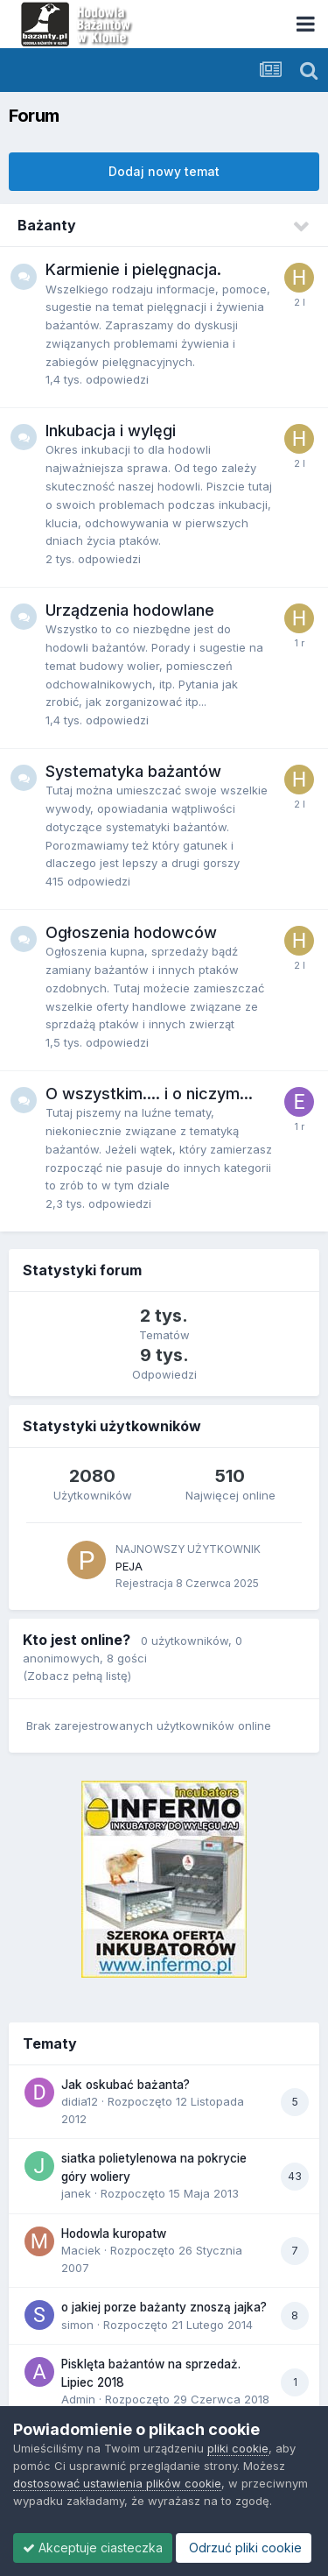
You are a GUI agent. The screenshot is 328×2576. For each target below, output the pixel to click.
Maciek (81, 2250)
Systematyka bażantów (133, 771)
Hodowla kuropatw (113, 2234)
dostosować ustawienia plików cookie (117, 2483)
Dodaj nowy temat (164, 171)
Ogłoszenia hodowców (131, 932)
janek (76, 2193)
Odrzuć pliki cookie (243, 2547)
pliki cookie (238, 2448)
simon (77, 2325)
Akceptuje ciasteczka (93, 2547)
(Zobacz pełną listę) (77, 1676)
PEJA (129, 1566)
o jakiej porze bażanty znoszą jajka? (164, 2307)
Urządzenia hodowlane (129, 610)
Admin (78, 2399)
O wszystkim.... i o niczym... (149, 1093)
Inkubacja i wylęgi (110, 430)
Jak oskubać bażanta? (125, 2085)
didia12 (79, 2101)
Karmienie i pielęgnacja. (133, 269)
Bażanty (46, 225)
